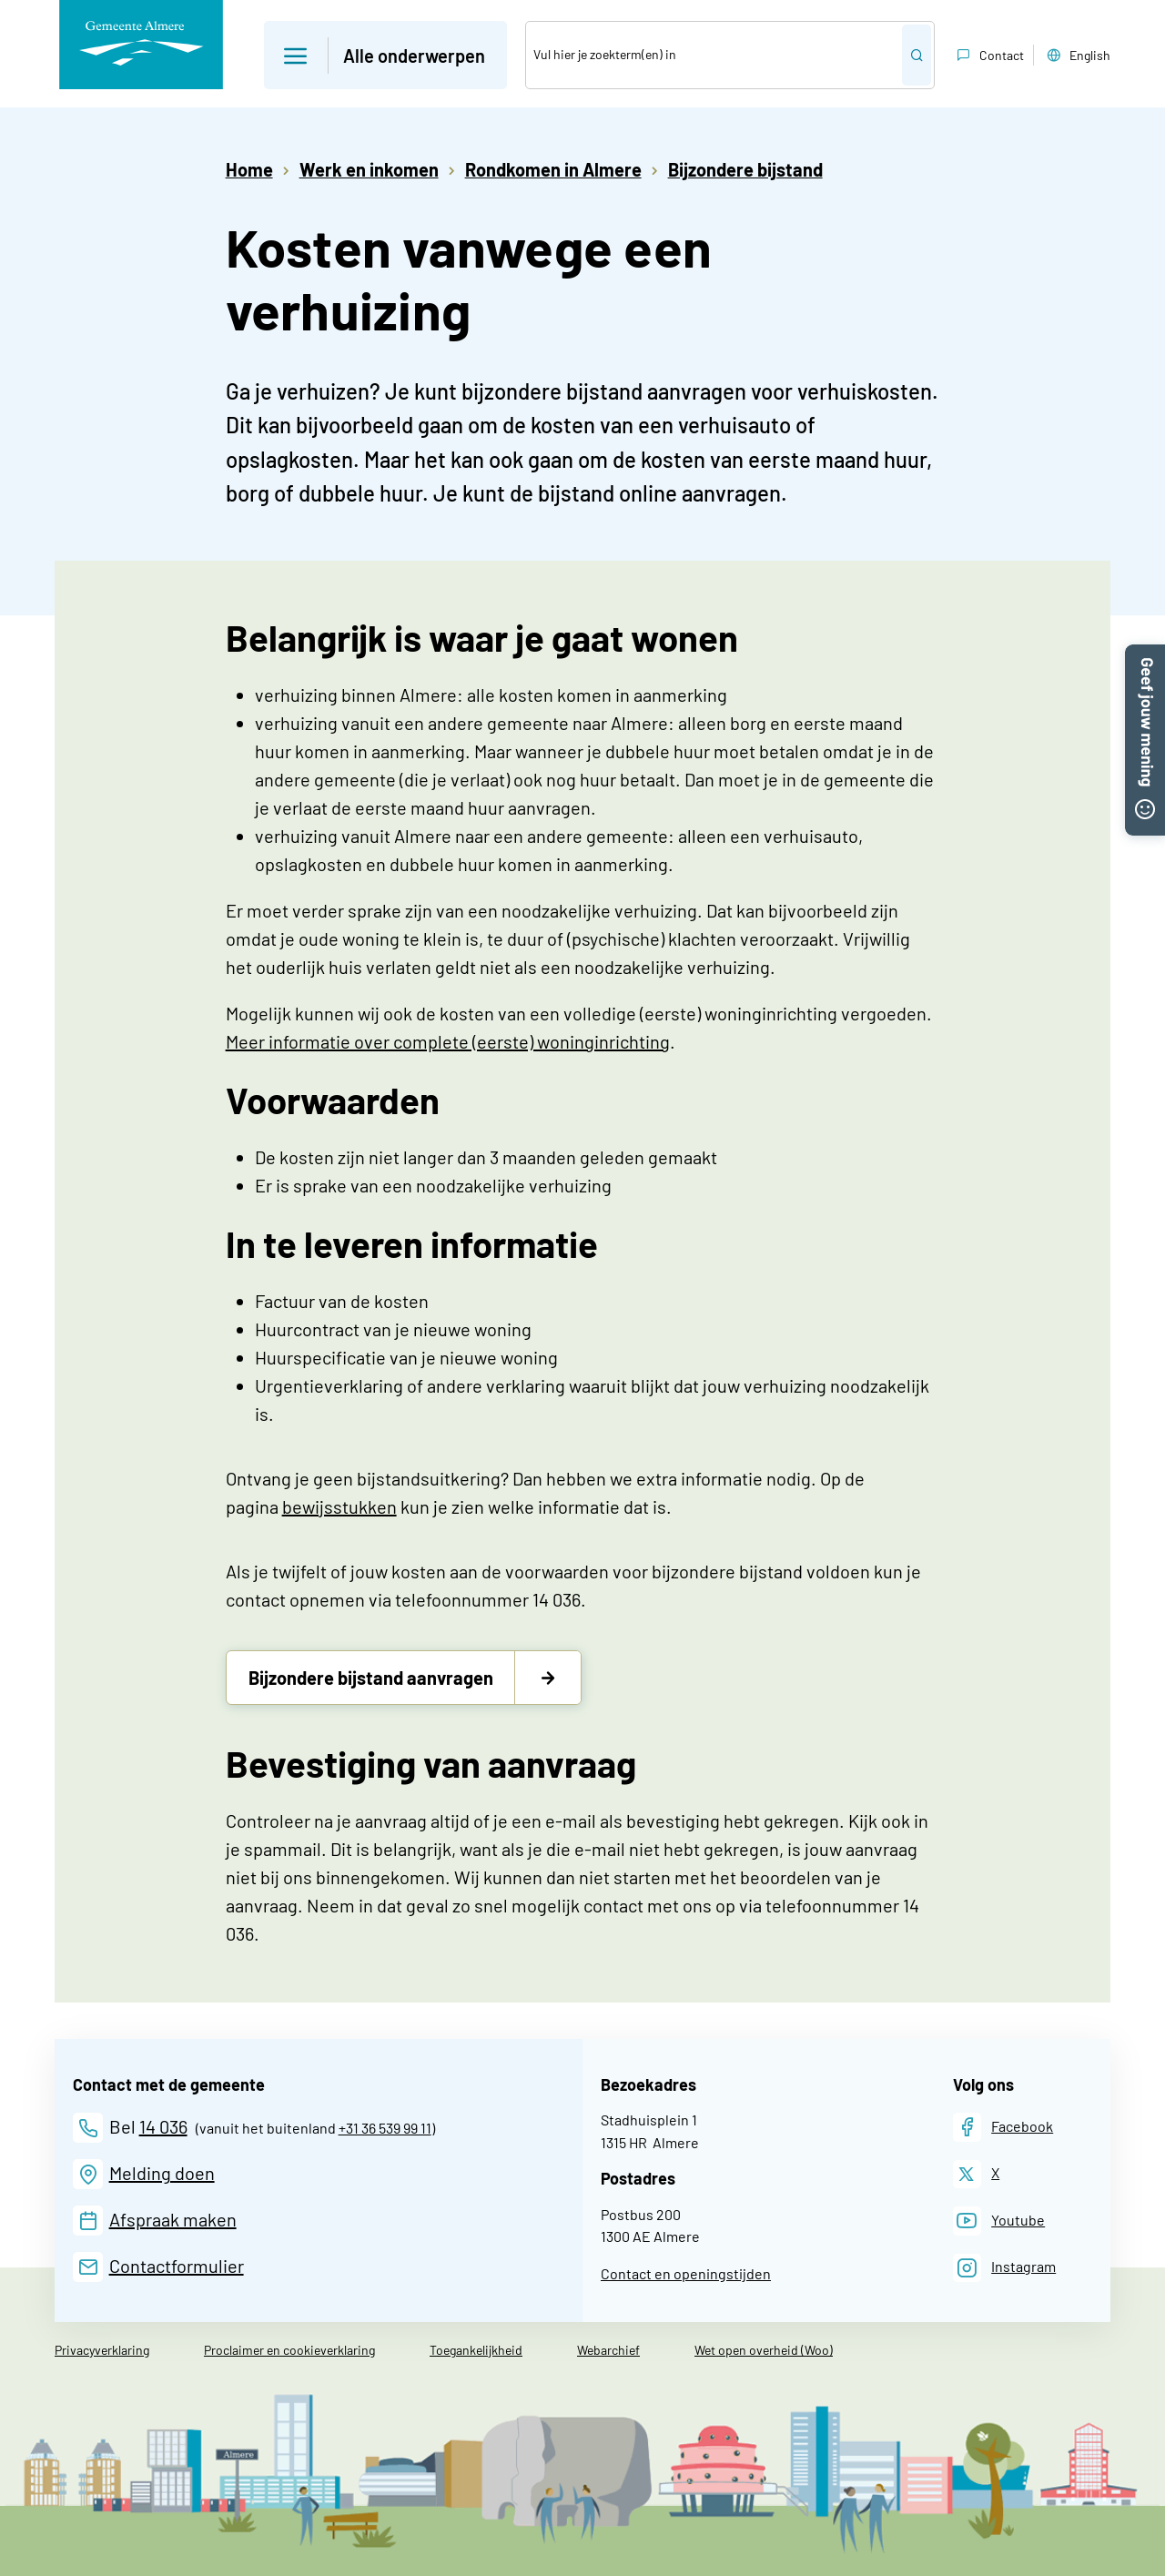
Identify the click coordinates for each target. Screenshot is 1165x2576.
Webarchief (608, 2350)
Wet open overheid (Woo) (763, 2350)
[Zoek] (714, 55)
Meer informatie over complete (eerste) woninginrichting (448, 1041)
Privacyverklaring (102, 2350)
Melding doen (162, 2173)
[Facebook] (1003, 2127)
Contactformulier (176, 2266)
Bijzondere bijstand (745, 169)
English (1076, 55)
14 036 (163, 2126)
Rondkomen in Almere (553, 169)
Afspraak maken (173, 2219)
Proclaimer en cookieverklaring (289, 2350)
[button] (1145, 655)
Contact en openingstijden (686, 2273)
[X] (976, 2174)
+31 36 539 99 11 (385, 2127)
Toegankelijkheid (476, 2350)
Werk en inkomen (369, 169)
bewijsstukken (339, 1506)
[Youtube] (999, 2220)
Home (249, 169)
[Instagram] (1005, 2268)
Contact (988, 55)
